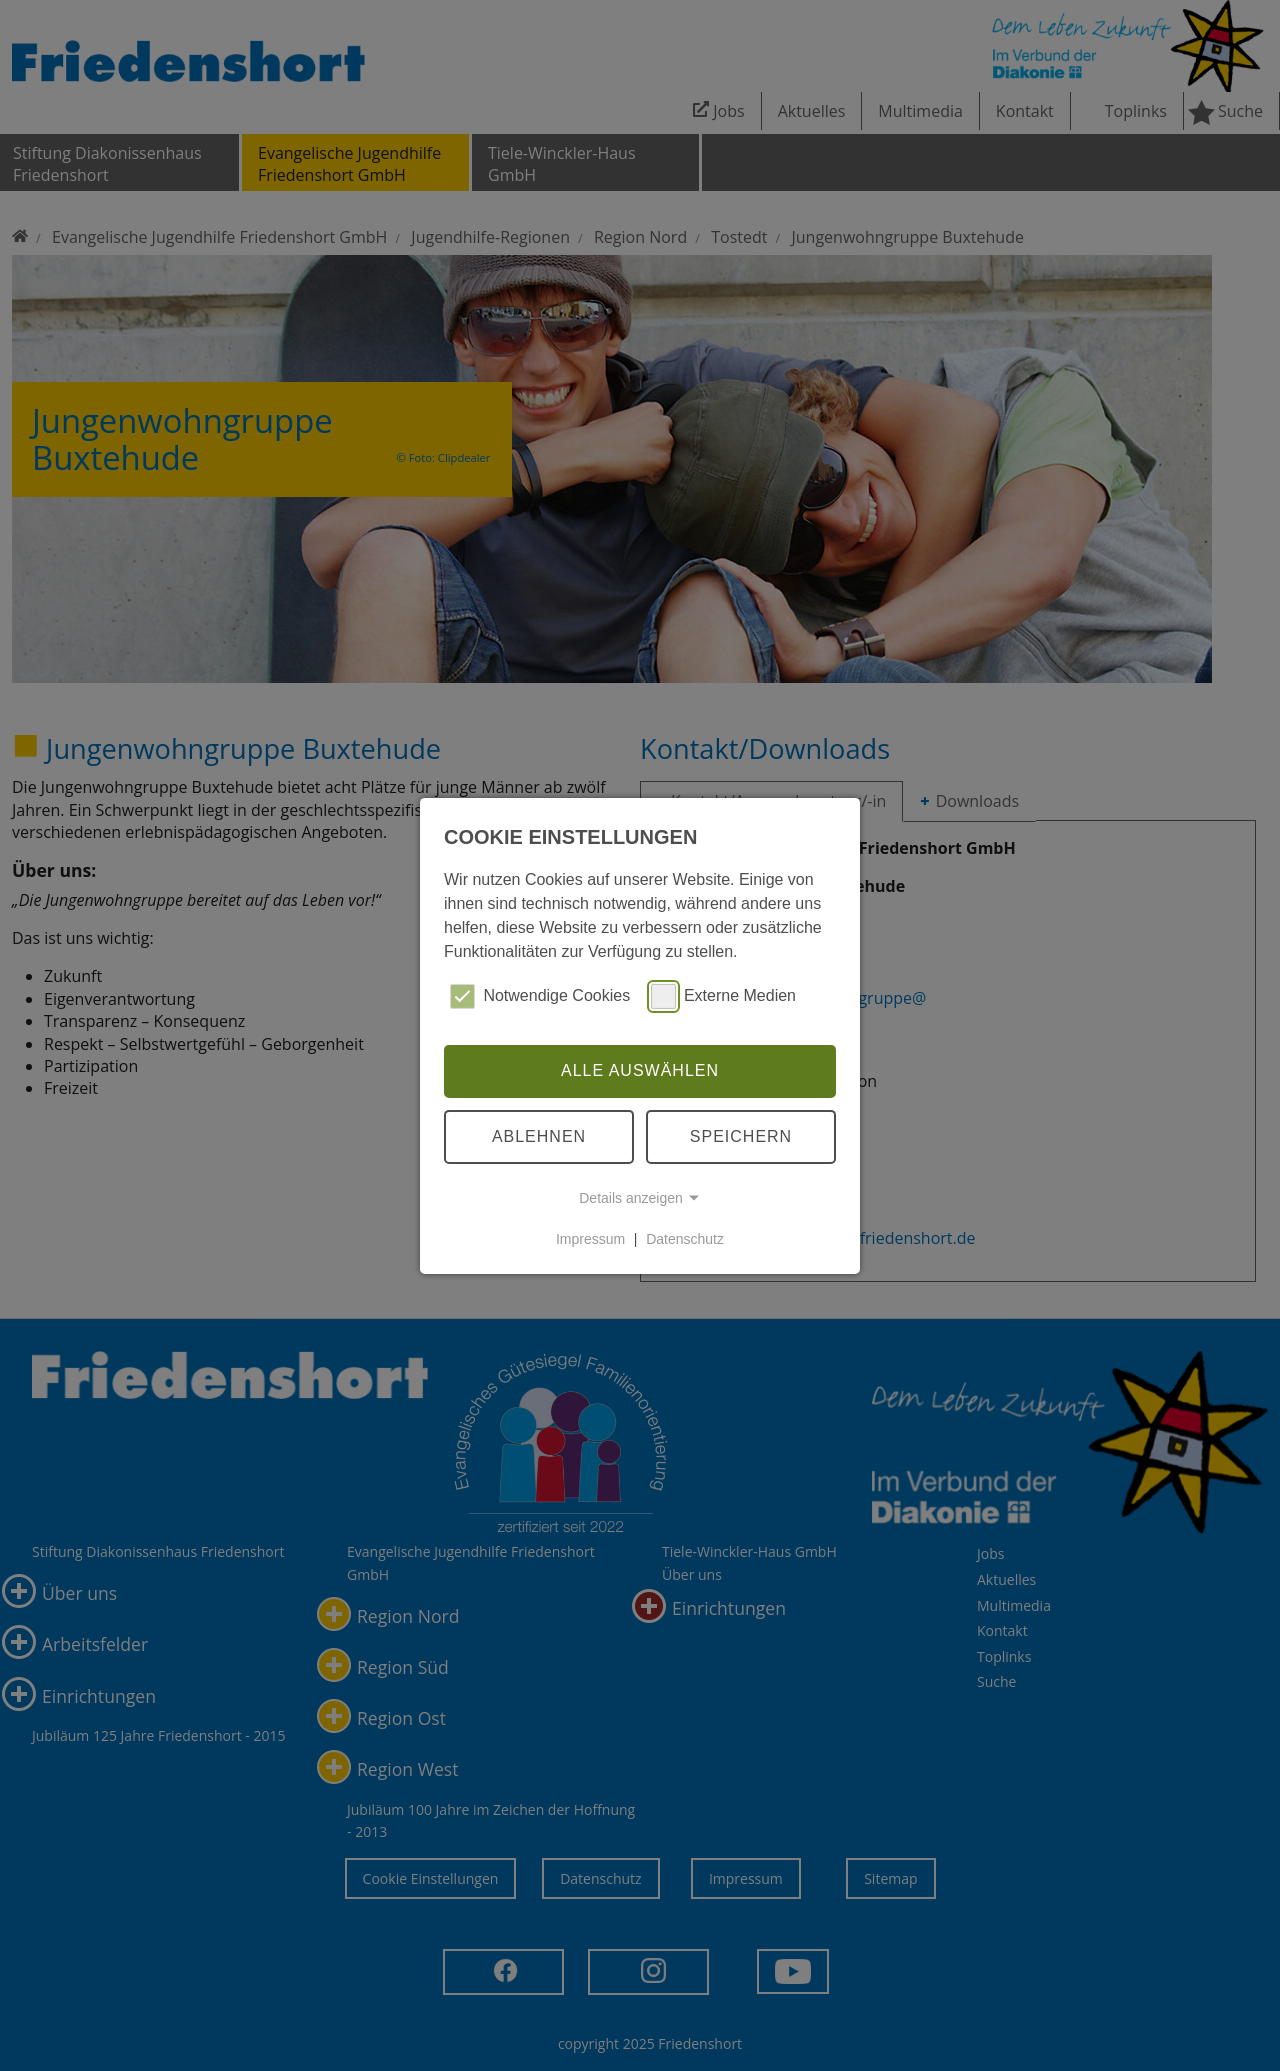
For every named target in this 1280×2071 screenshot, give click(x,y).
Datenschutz (685, 1239)
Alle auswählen (640, 1070)
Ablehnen (539, 1136)
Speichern (741, 1136)
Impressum (590, 1239)
